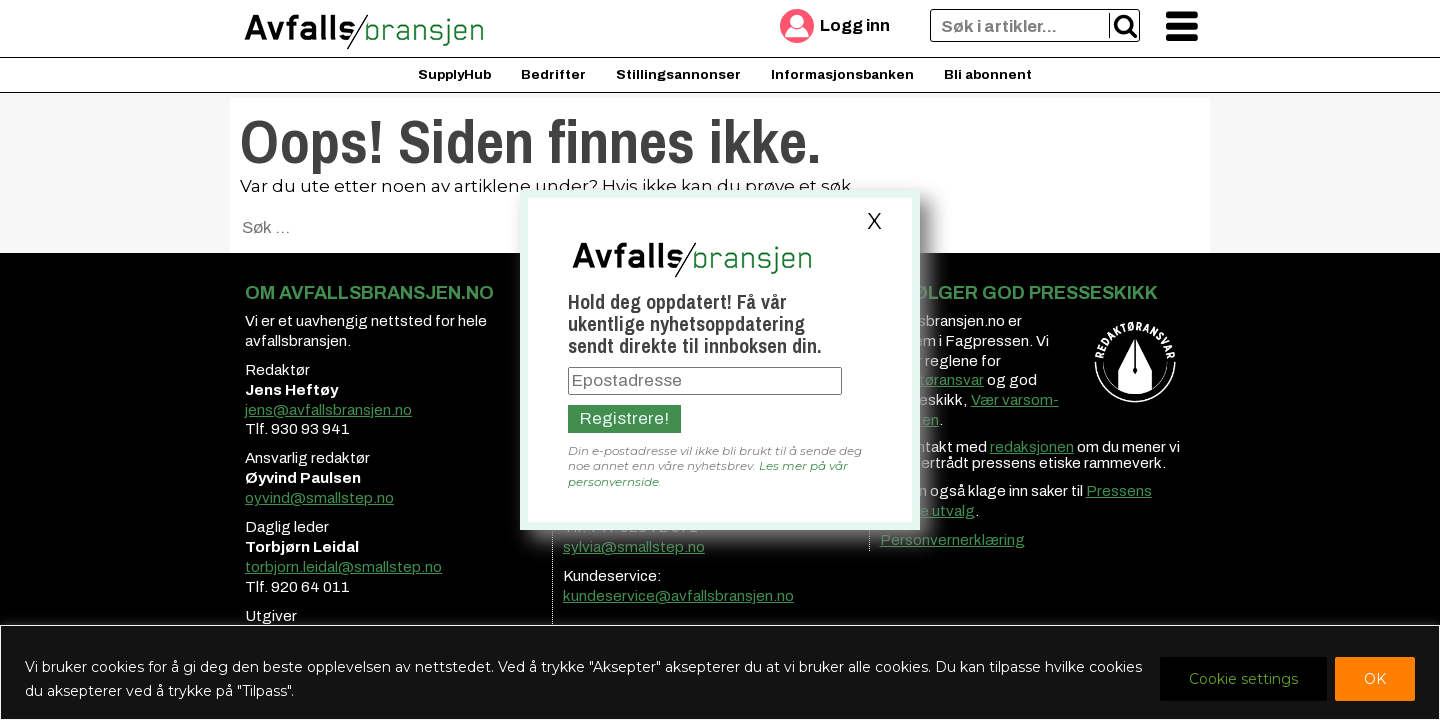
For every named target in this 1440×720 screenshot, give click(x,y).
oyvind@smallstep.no (319, 498)
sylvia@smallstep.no (634, 547)
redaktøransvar (932, 380)
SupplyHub (454, 74)
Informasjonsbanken (842, 74)
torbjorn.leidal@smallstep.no (343, 567)
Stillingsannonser (678, 74)
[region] (720, 672)
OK (1375, 679)
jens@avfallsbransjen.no (328, 410)
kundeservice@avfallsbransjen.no (678, 596)
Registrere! (624, 418)
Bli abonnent (988, 74)
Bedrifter (553, 74)
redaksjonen (1032, 447)
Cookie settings (1243, 679)
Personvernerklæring (952, 540)
